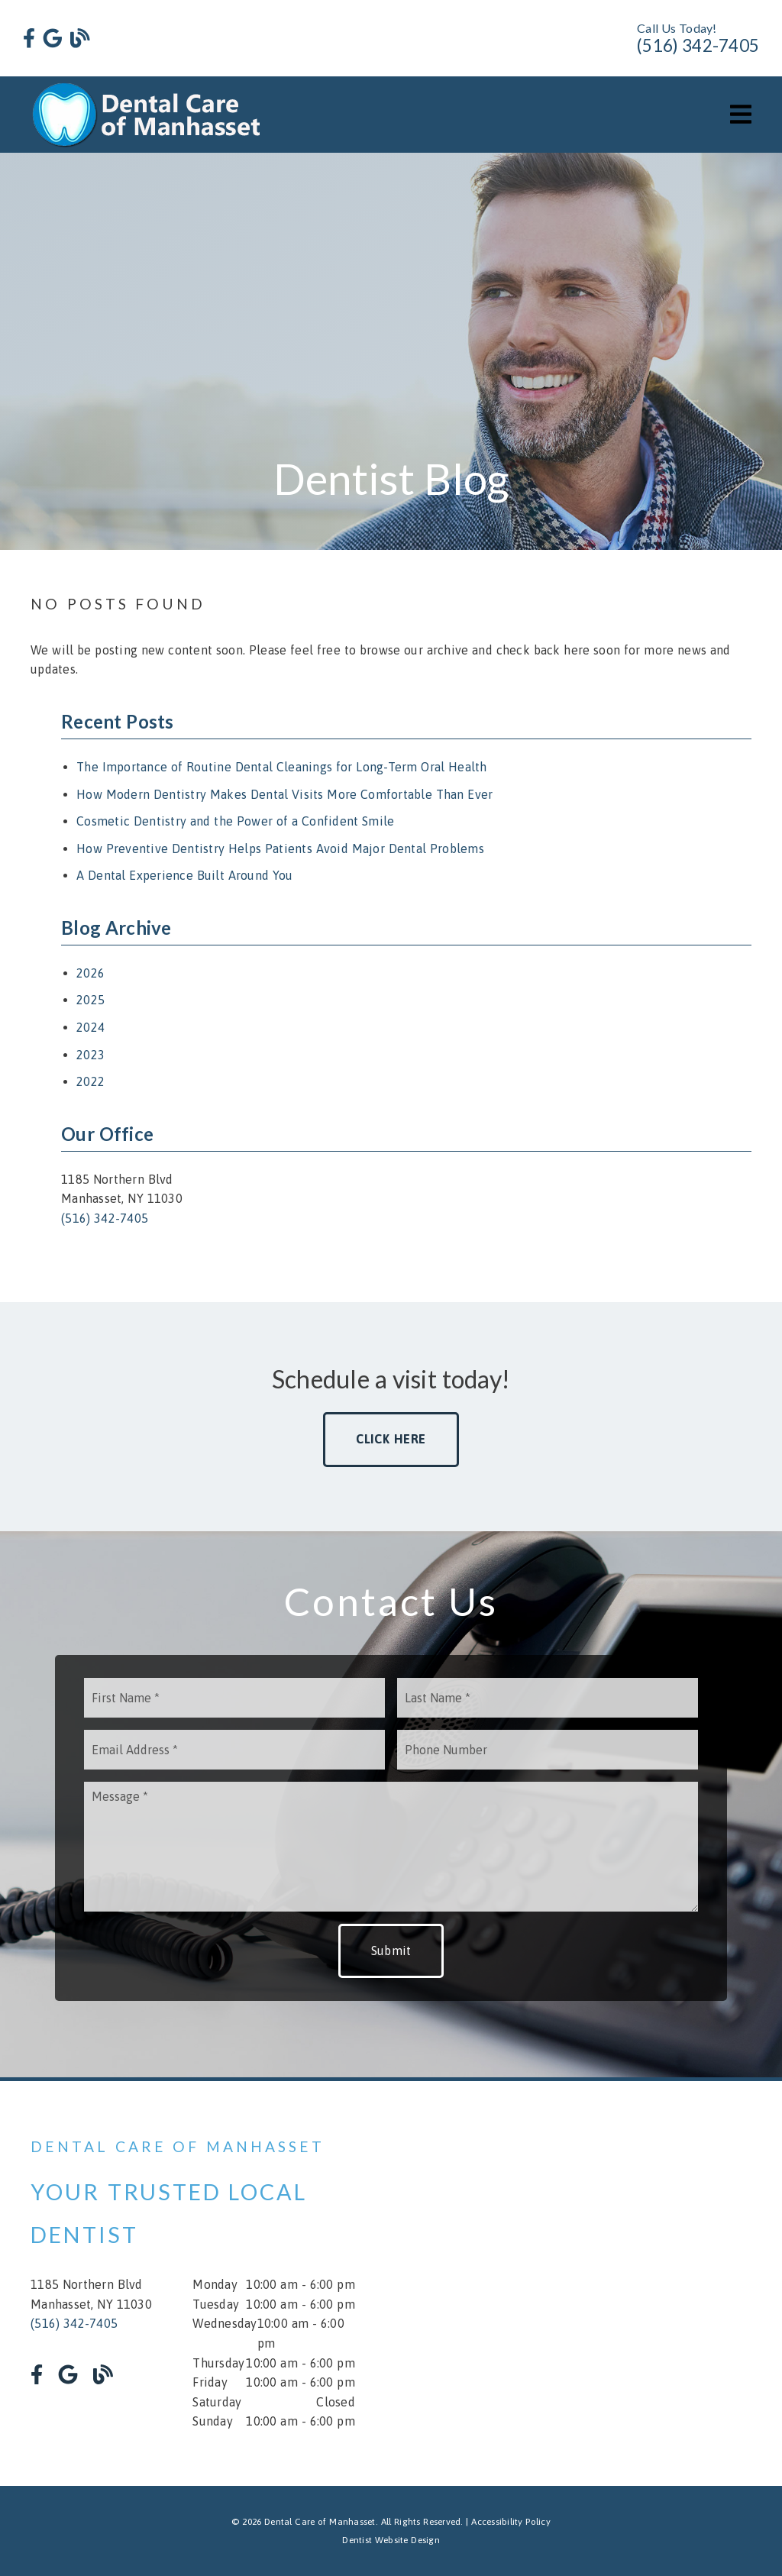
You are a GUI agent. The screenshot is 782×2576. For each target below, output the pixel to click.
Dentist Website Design (391, 2540)
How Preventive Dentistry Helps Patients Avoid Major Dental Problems (280, 848)
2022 (90, 1081)
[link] (29, 38)
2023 (90, 1055)
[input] (234, 1698)
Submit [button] (391, 1950)
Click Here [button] (391, 1439)
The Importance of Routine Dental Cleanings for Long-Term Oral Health (281, 767)
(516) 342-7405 (698, 45)
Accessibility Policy (511, 2521)
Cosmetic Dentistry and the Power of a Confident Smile (235, 821)
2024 (90, 1027)
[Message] (390, 1847)
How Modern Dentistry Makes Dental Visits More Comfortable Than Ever (284, 794)
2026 (90, 973)
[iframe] (589, 2283)
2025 (90, 1000)
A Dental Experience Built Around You (184, 875)
